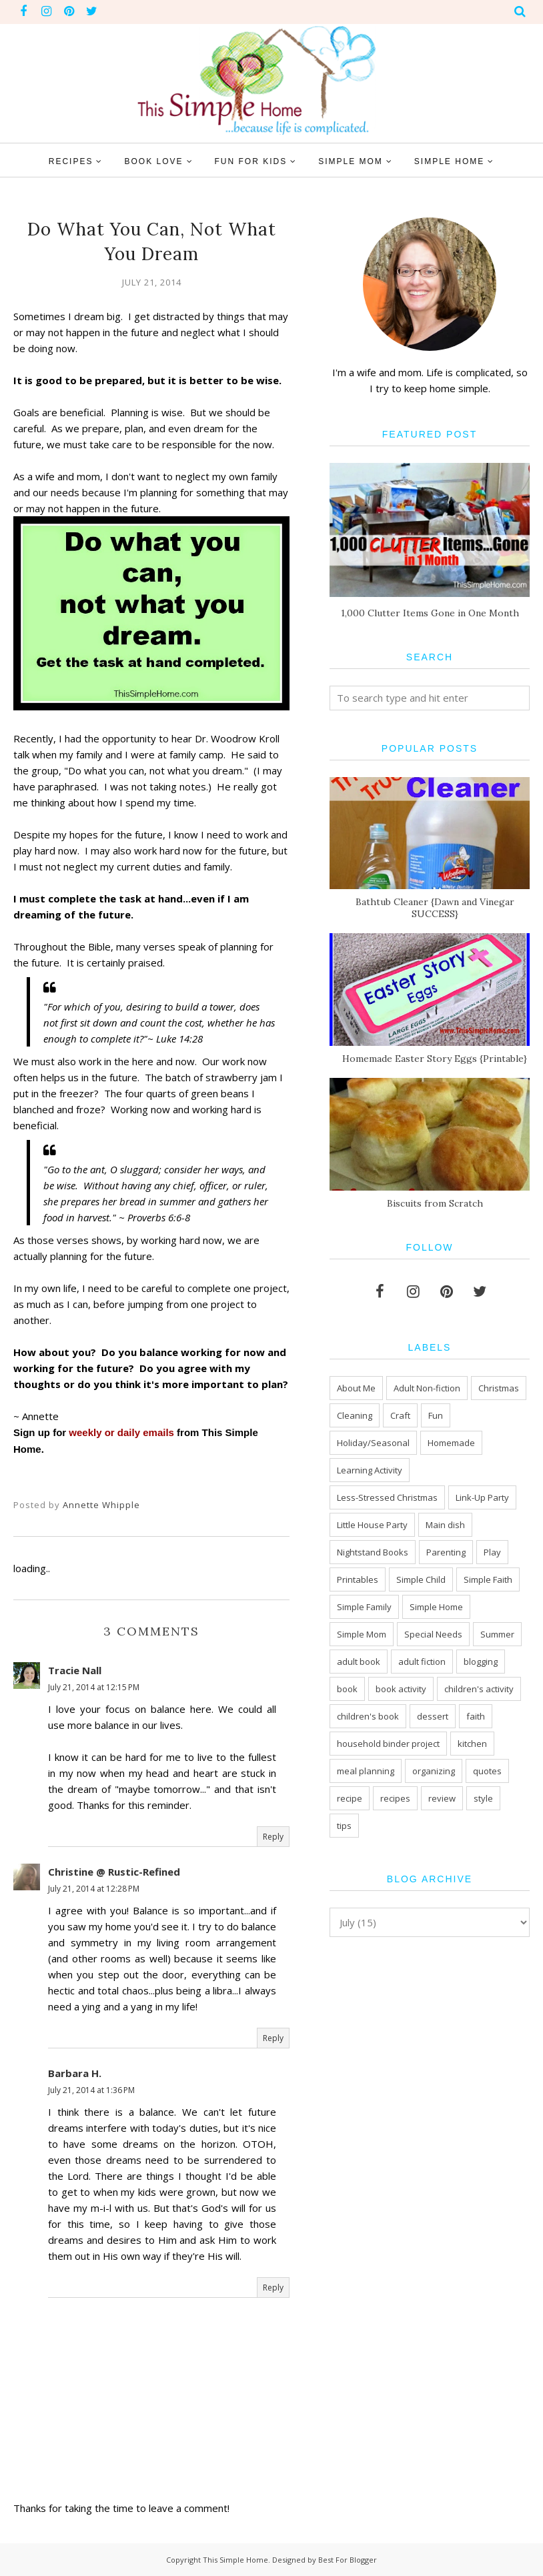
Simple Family (364, 1607)
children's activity (479, 1689)
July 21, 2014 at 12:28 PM (93, 1888)
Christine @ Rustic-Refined (114, 1871)
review (442, 1798)
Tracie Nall (74, 1670)
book (347, 1689)
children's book (368, 1716)
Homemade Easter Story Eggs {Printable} (434, 1059)
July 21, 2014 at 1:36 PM (91, 2090)
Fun (435, 1415)
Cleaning (354, 1415)
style (483, 1798)
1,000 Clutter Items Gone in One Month (430, 613)
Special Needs (433, 1634)
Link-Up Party (482, 1497)
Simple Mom (361, 1634)
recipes (395, 1798)
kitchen (472, 1744)
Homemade (451, 1443)
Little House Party (372, 1525)
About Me (356, 1388)
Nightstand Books (372, 1552)
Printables (357, 1579)
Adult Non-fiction (427, 1388)
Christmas (498, 1388)
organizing (433, 1771)
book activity (401, 1689)
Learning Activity (369, 1470)
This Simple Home (235, 2560)
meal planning (365, 1771)
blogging (481, 1662)
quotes (487, 1771)
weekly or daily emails (121, 1432)
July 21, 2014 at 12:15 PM (93, 1687)
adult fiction (422, 1662)
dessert (432, 1716)
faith (475, 1716)
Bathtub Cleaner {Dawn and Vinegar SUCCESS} (435, 908)
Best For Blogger (347, 2560)
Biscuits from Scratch (435, 1203)
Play (492, 1552)
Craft (400, 1415)
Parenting (446, 1552)
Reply (273, 1836)
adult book (358, 1662)
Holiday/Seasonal (373, 1443)
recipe (349, 1798)
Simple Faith (488, 1579)
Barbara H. (74, 2073)
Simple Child (421, 1579)
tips (344, 1826)
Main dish (445, 1525)
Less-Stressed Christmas (387, 1497)
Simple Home (436, 1607)
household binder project (388, 1744)
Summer (497, 1634)
